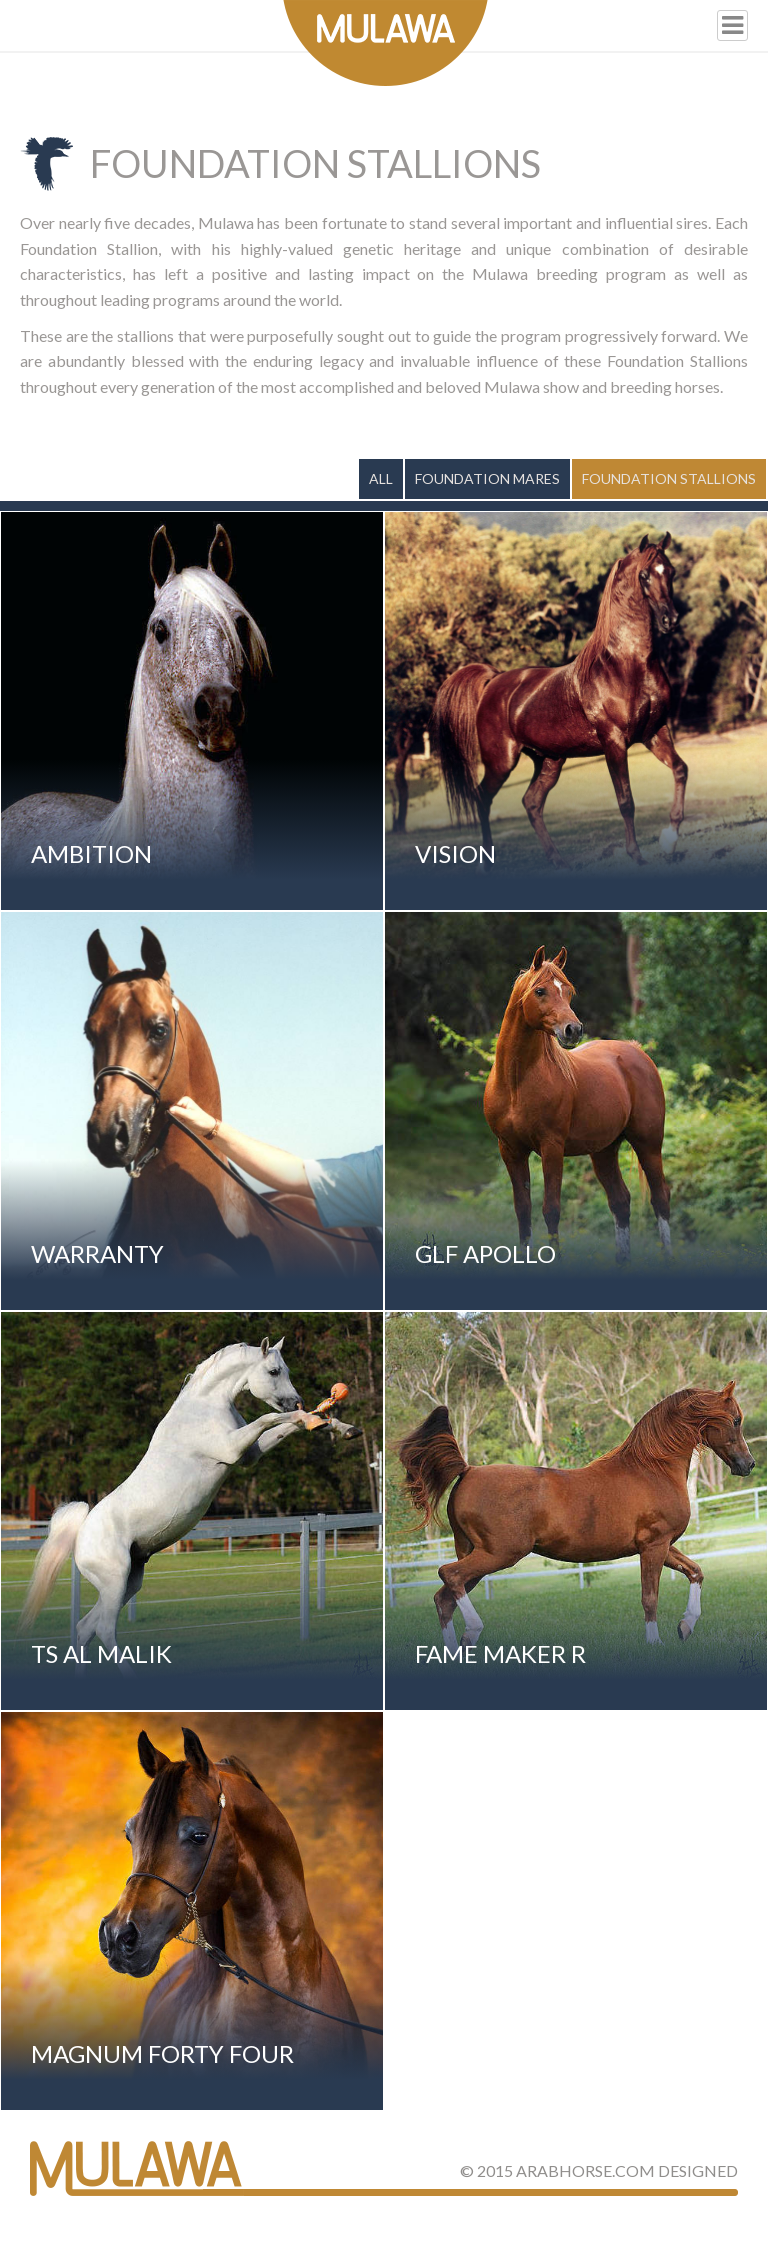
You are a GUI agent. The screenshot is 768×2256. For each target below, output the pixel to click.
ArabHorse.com (585, 2170)
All (381, 478)
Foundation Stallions (669, 478)
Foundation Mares (487, 478)
